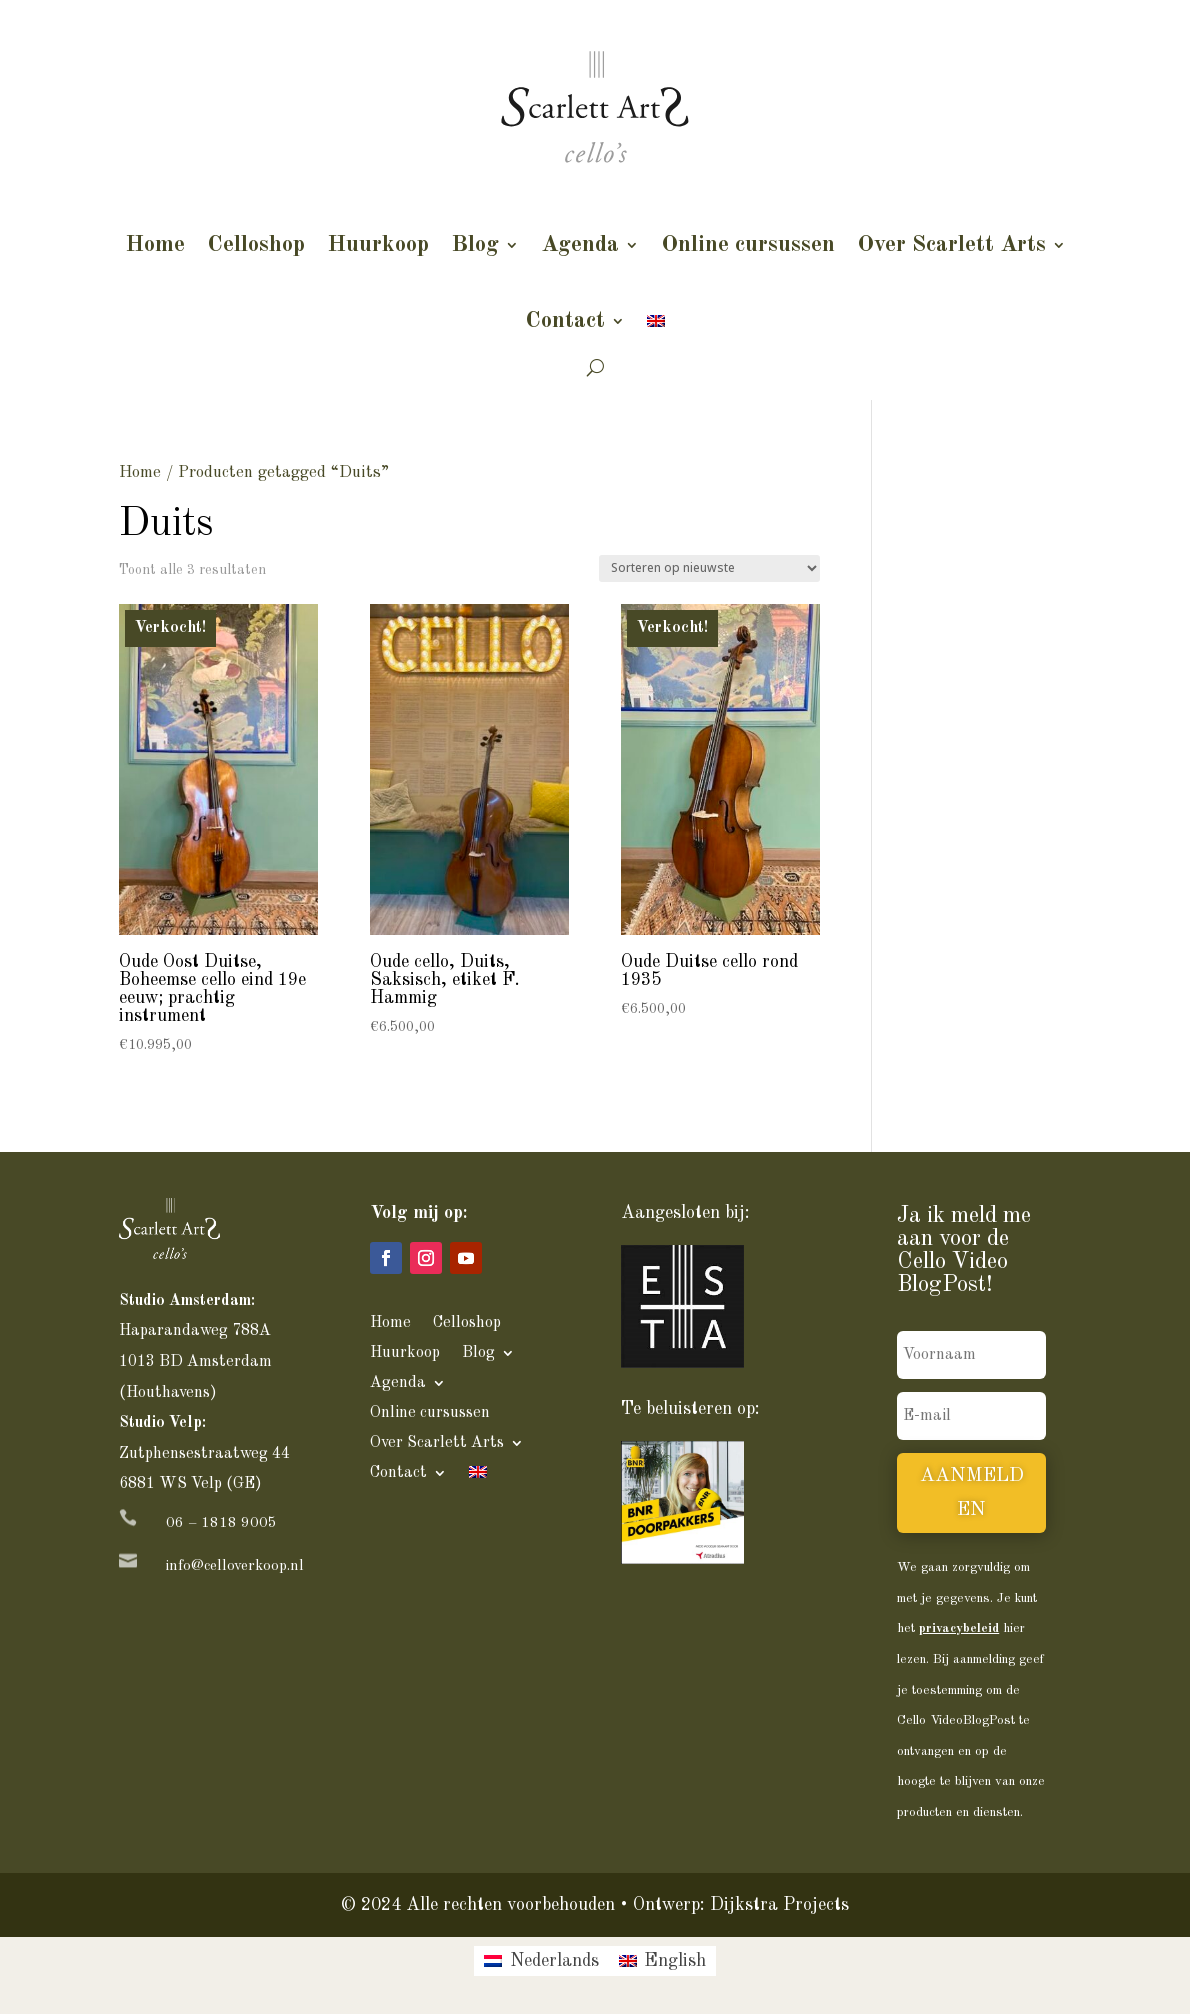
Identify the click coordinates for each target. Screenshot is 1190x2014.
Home (155, 244)
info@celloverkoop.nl (235, 1566)
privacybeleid (959, 1628)
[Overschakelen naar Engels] (656, 321)
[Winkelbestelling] (709, 568)
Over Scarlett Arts (951, 244)
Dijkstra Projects (779, 1905)
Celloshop (256, 244)
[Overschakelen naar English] (662, 1961)
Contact (565, 320)
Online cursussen (748, 244)
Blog (475, 244)
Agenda (580, 244)
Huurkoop (378, 244)
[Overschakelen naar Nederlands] (541, 1961)
